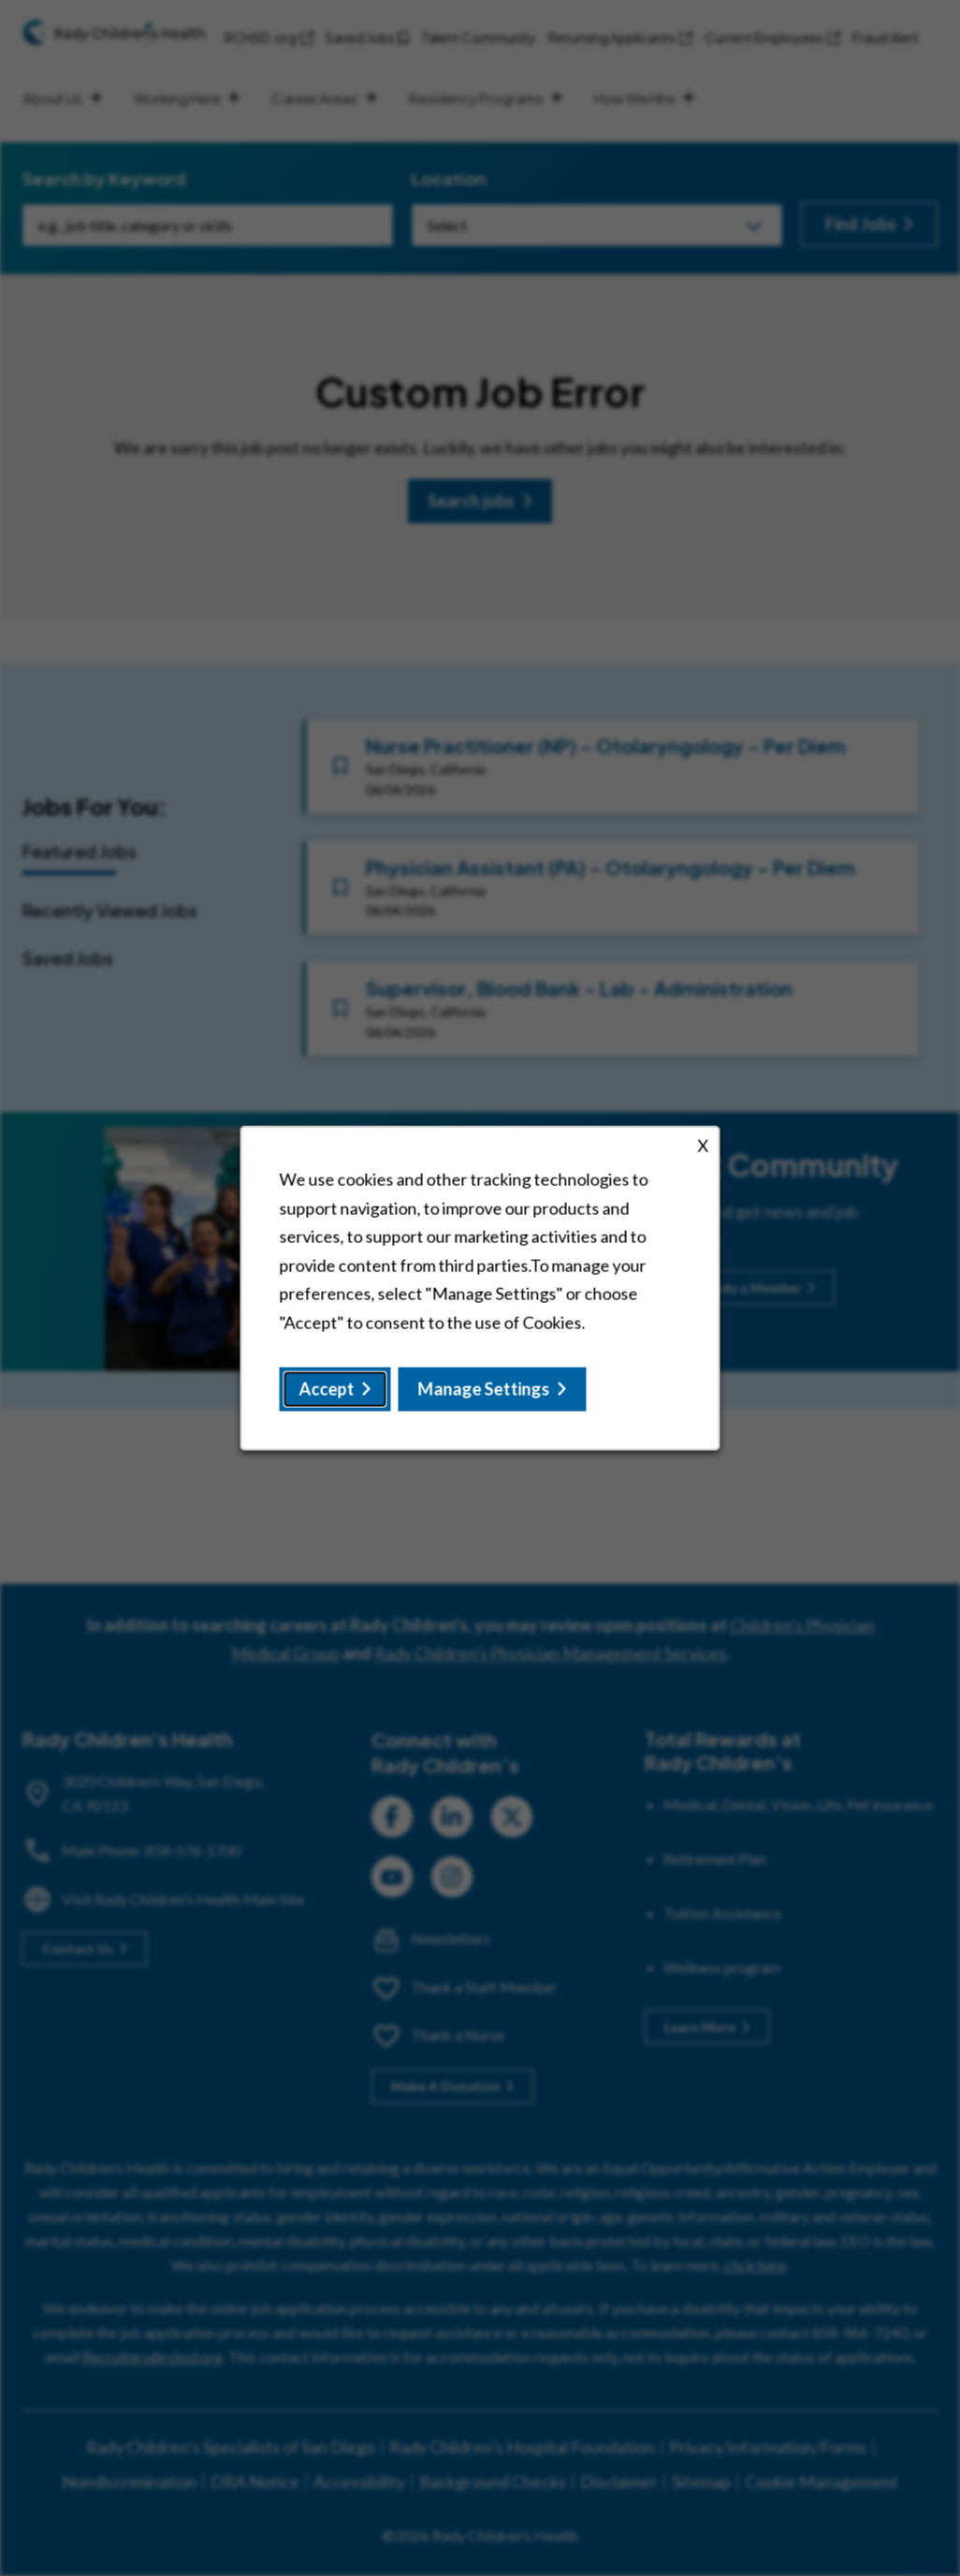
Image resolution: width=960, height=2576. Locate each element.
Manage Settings (483, 1396)
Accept (331, 1396)
